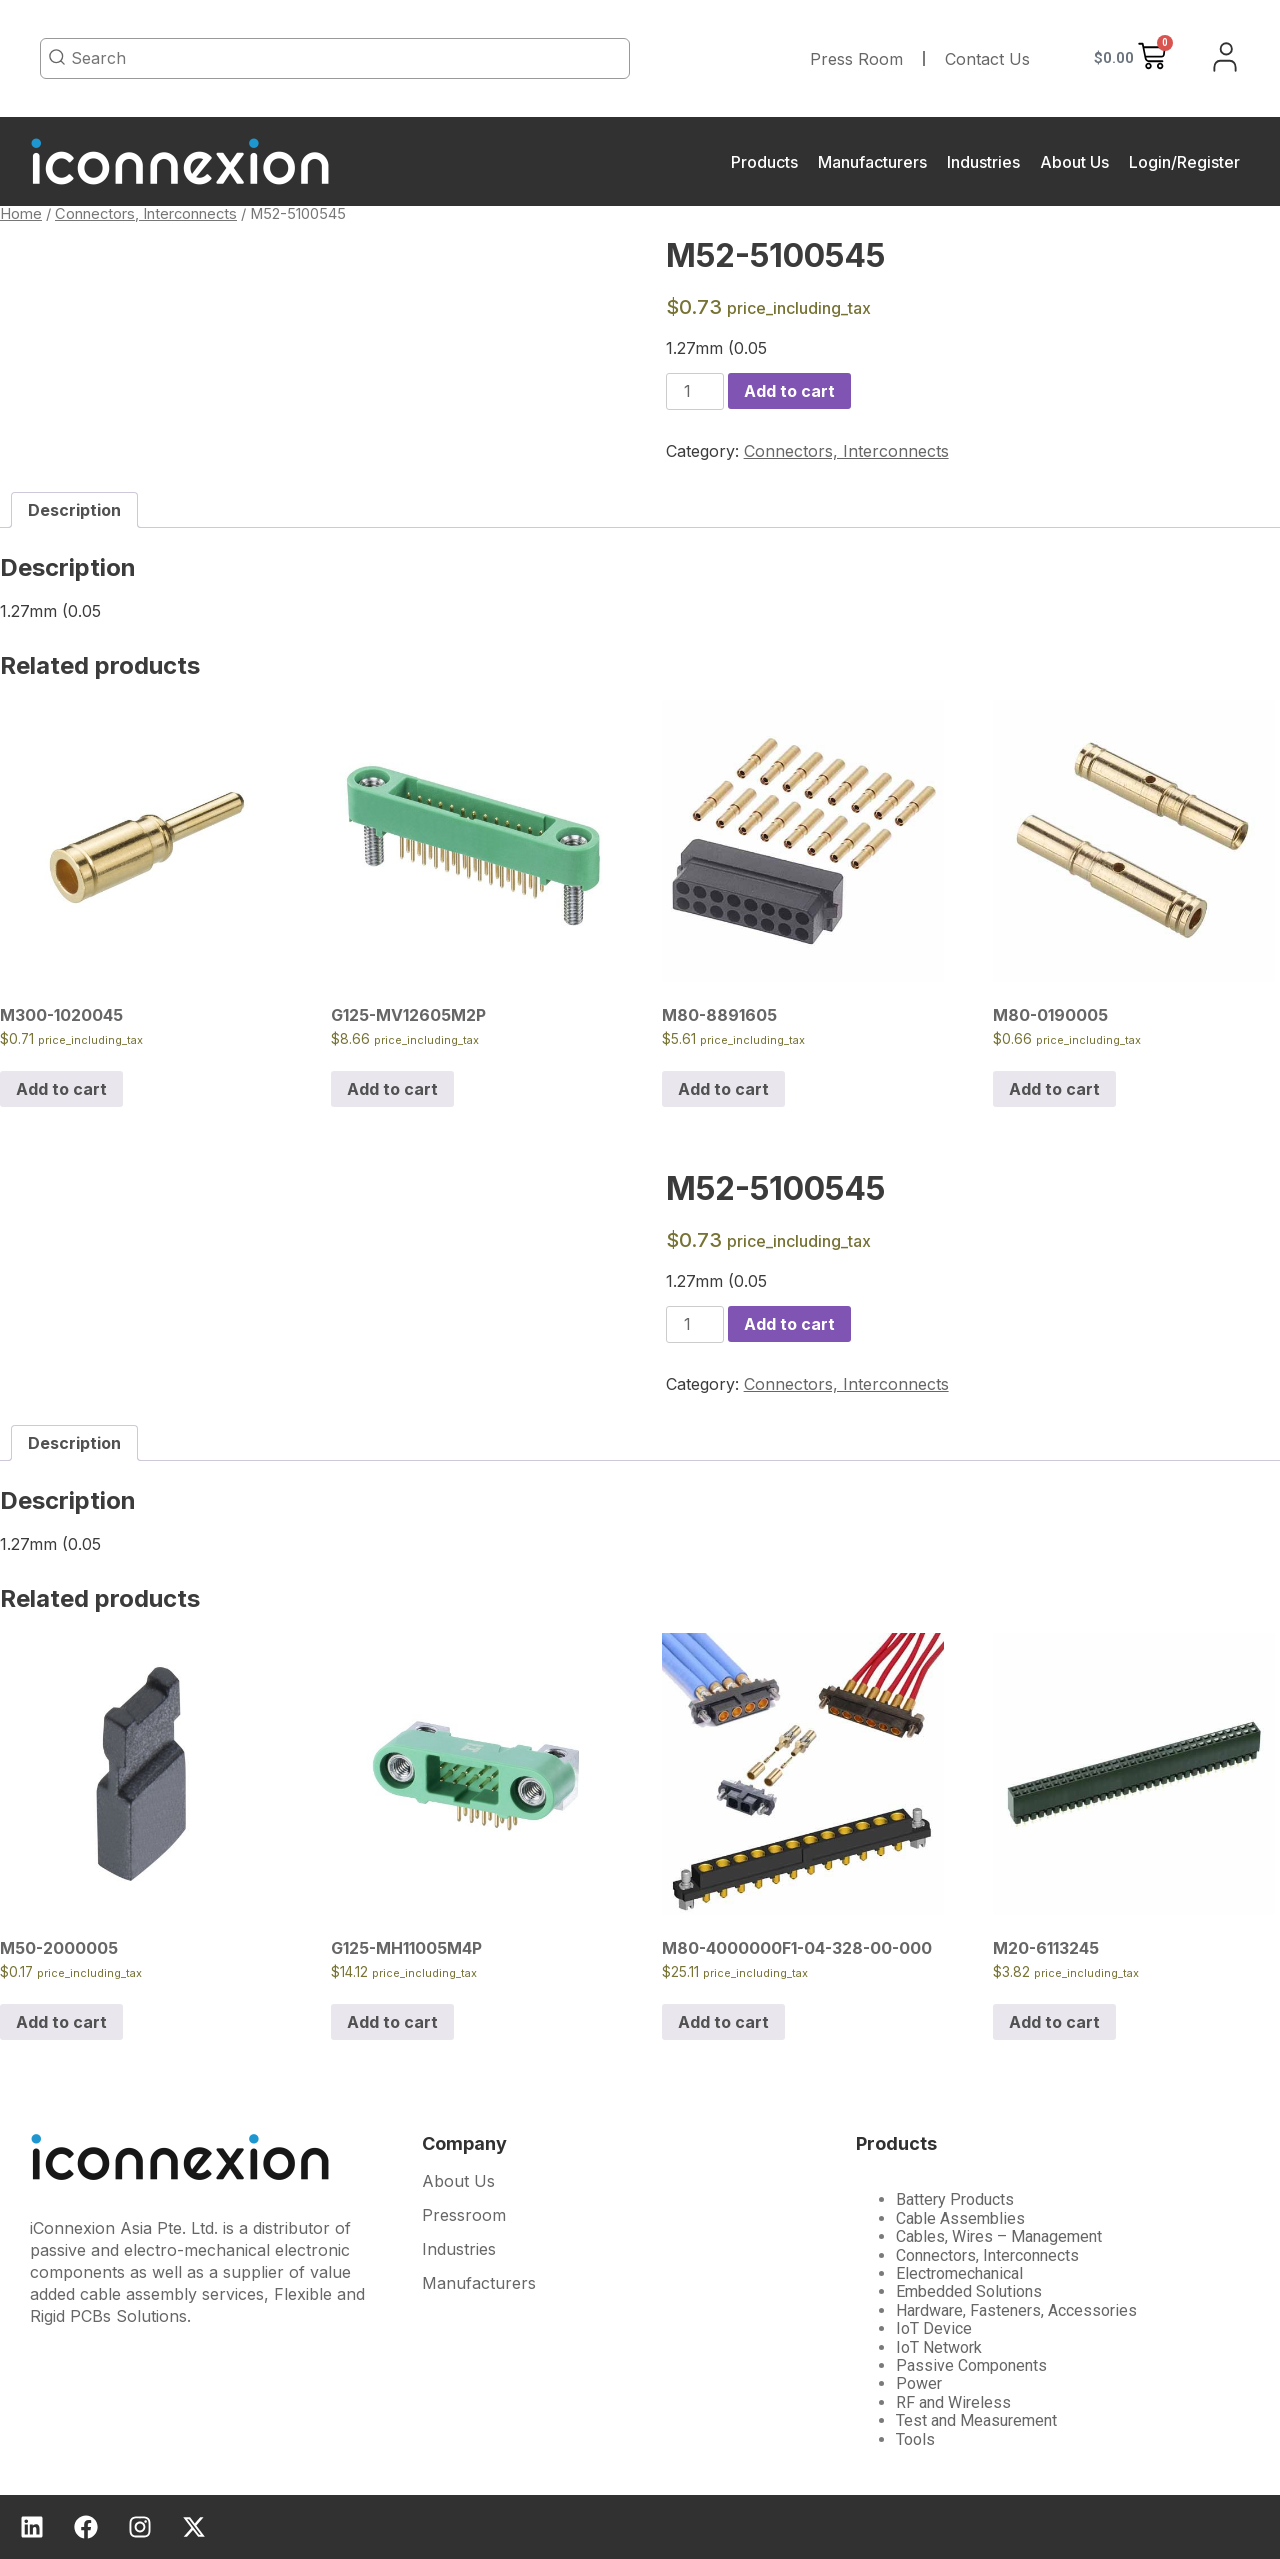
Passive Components (971, 2365)
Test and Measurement (976, 2420)
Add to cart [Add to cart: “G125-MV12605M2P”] (392, 1089)
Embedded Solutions (969, 2291)
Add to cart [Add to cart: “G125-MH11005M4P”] (392, 2022)
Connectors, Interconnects (146, 214)
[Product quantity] (695, 391)
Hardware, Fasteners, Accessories (1016, 2310)
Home (21, 214)
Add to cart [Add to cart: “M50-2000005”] (61, 2022)
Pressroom (464, 2216)
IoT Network (939, 2347)
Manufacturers (872, 162)
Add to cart (789, 391)
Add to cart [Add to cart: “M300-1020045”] (61, 1089)
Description (74, 510)
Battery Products (955, 2199)
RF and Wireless (953, 2402)
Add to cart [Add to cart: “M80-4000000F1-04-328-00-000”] (723, 2022)
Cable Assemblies (960, 2218)
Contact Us (987, 59)
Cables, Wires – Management (999, 2236)
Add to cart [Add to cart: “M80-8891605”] (723, 1089)
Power (919, 2383)
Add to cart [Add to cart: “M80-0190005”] (1054, 1089)
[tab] (74, 510)
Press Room (856, 59)
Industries (983, 162)
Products (764, 162)
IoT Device (934, 2328)
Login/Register (1184, 162)
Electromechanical (959, 2273)
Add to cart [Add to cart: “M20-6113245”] (1054, 2022)
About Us (1074, 162)
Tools (915, 2439)
